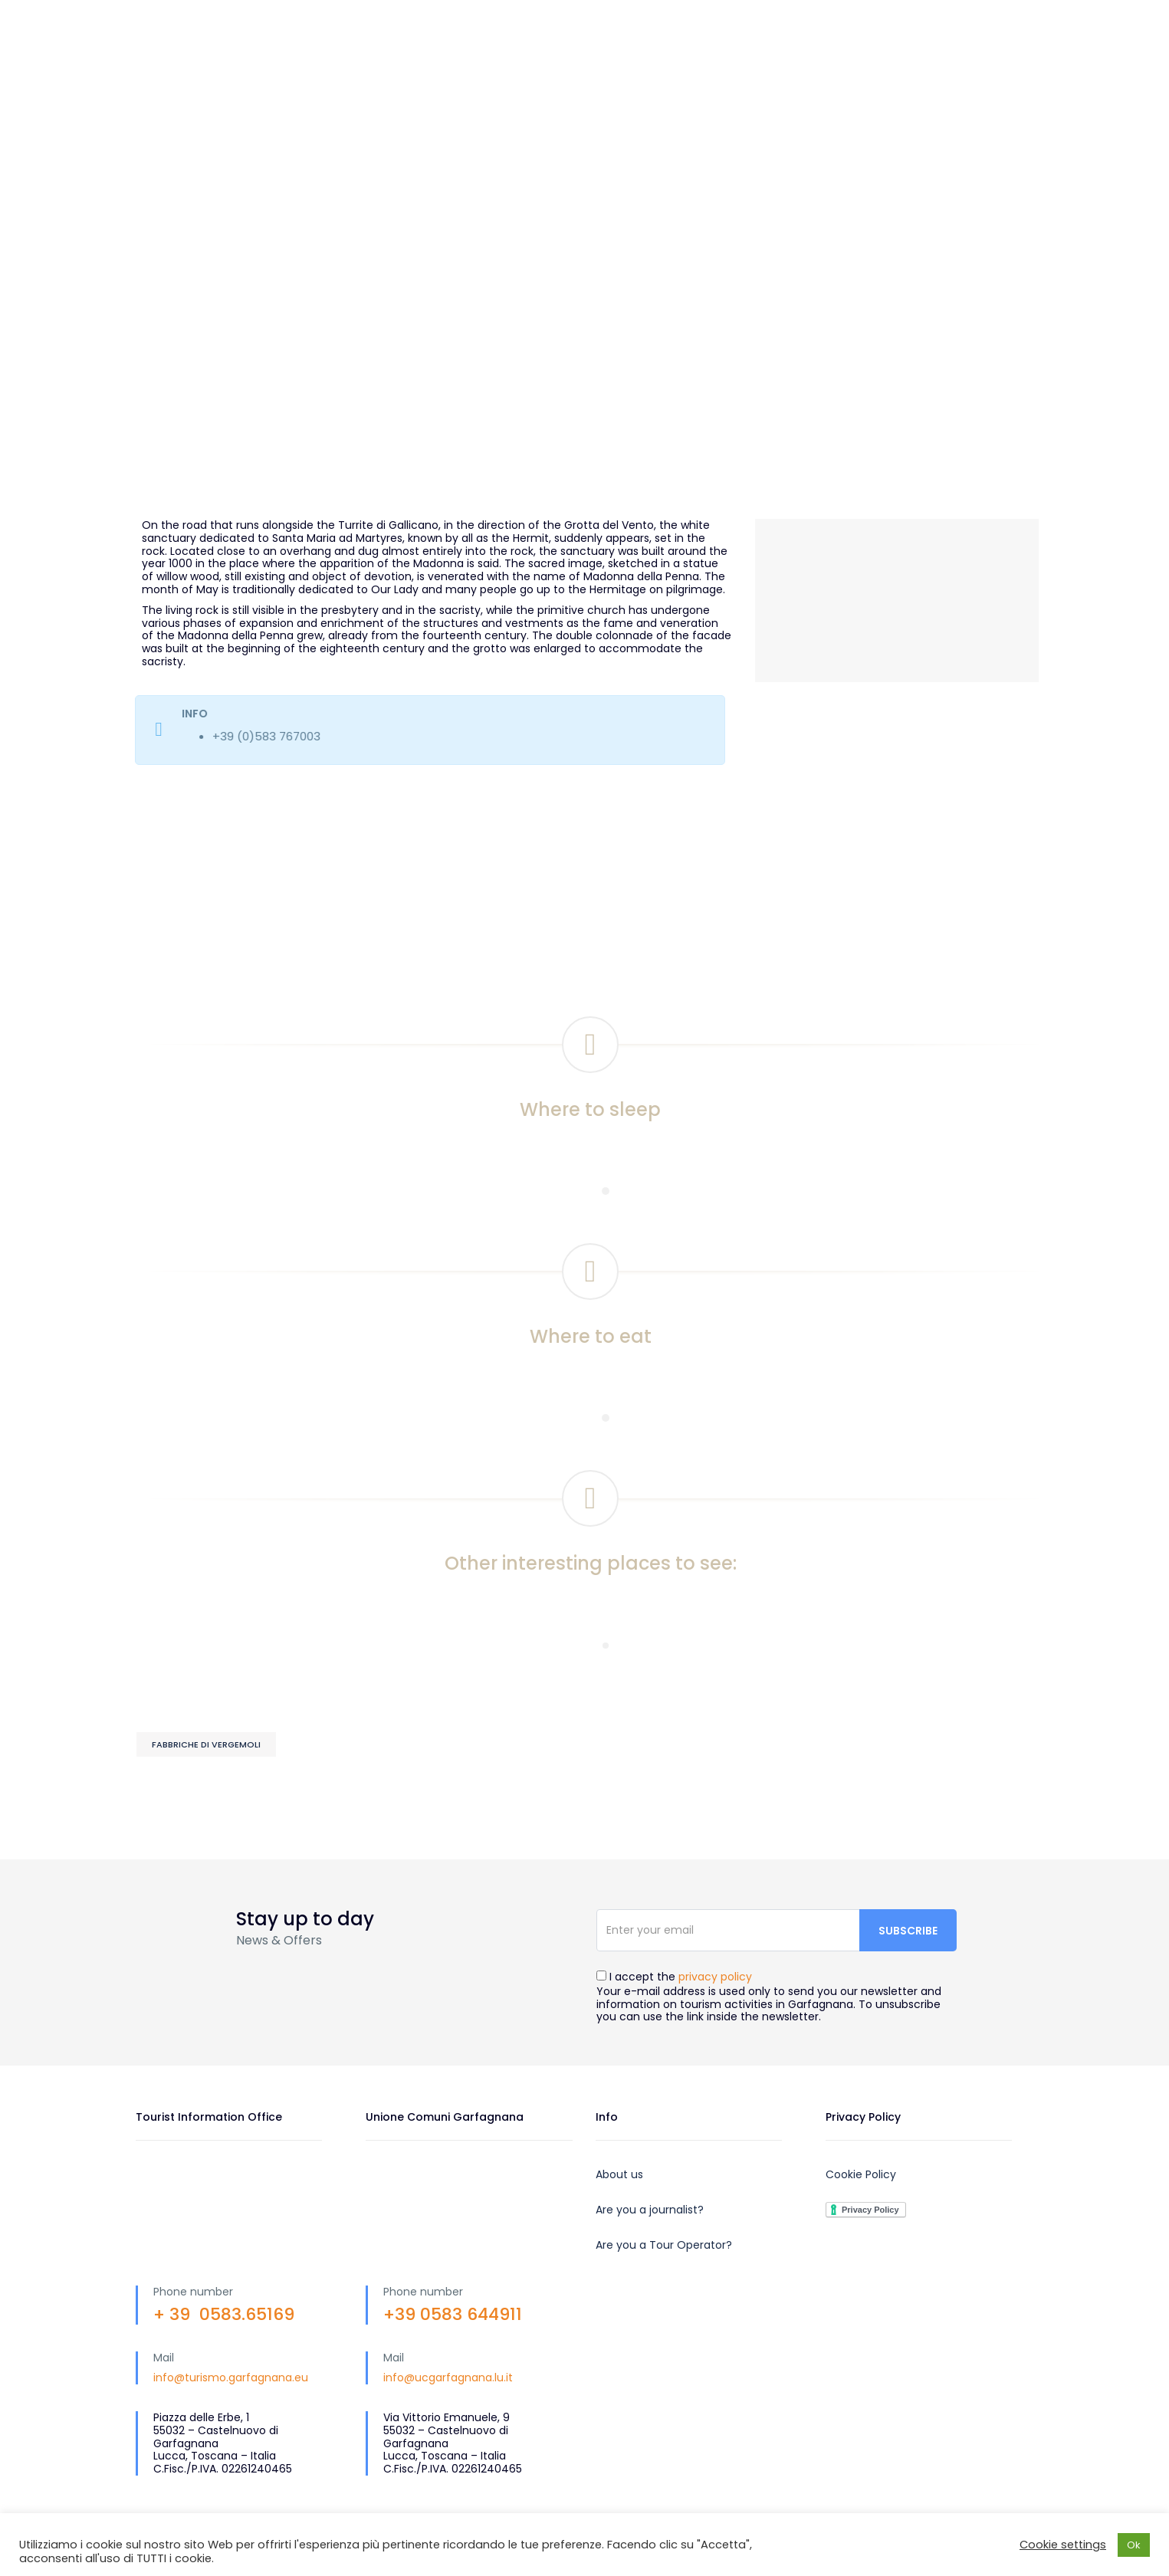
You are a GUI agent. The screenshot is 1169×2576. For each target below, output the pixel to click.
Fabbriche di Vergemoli (206, 1744)
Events (479, 107)
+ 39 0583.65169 (223, 2314)
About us (619, 2174)
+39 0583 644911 (452, 2314)
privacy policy (715, 1976)
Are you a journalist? (650, 2209)
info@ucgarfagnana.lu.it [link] (448, 2377)
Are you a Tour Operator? (664, 2245)
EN (890, 16)
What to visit (672, 53)
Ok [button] (1134, 2545)
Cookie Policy (861, 2174)
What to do (785, 53)
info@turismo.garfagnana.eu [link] (230, 2377)
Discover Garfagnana (527, 53)
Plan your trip (901, 53)
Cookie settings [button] (1063, 2544)
